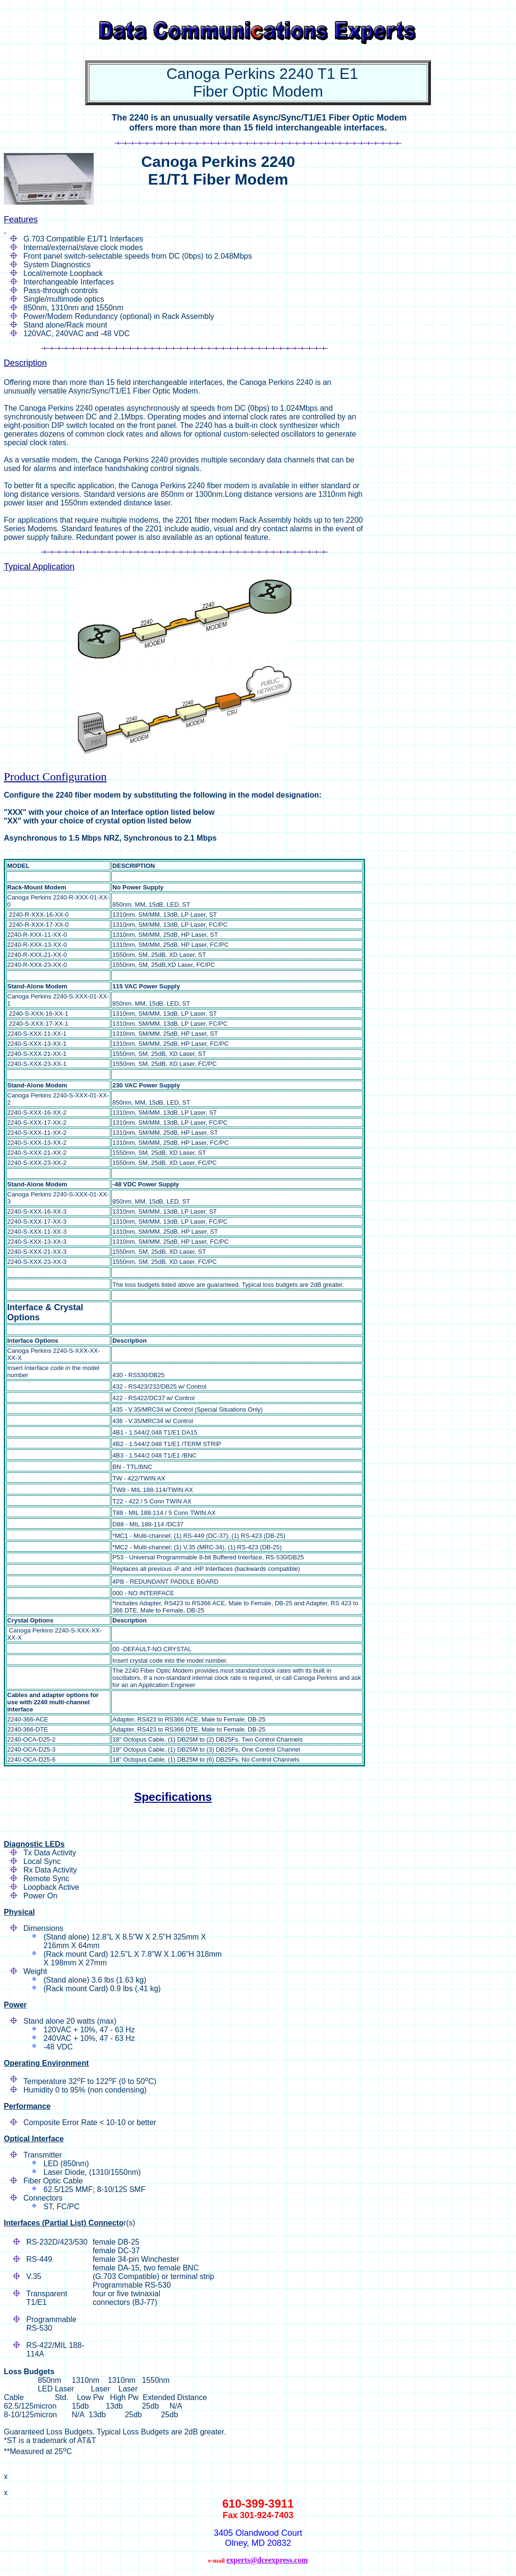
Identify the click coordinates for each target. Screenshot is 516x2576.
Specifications (173, 1796)
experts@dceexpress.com (267, 2560)
